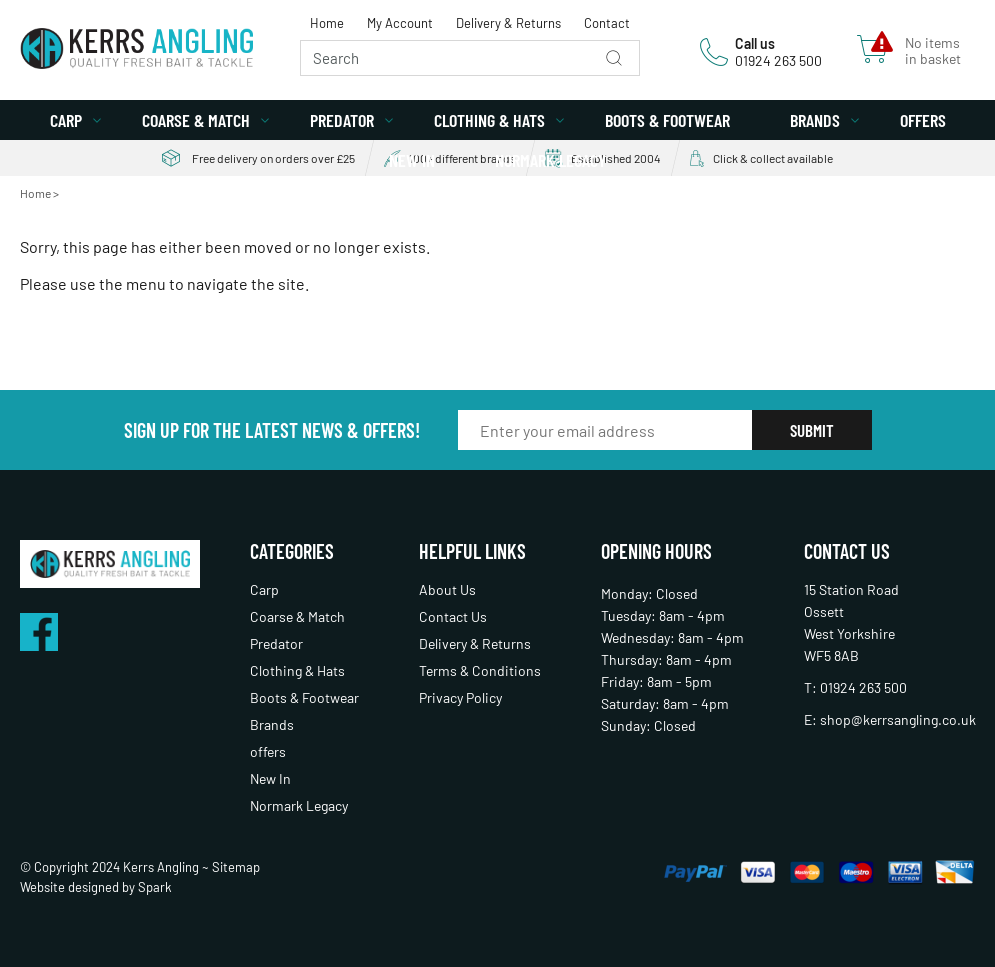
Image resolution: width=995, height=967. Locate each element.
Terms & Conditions (480, 670)
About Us (447, 589)
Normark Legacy (550, 160)
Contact (607, 23)
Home (327, 23)
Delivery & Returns (508, 23)
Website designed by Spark (96, 887)
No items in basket (933, 51)
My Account (400, 23)
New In (412, 160)
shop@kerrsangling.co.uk (898, 719)
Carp (66, 120)
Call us (755, 43)
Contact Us (453, 616)
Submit (812, 430)
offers (923, 120)
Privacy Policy (460, 697)
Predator (342, 120)
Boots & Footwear (667, 120)
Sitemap (236, 867)
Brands (815, 120)
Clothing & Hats (489, 120)
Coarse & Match (196, 120)
